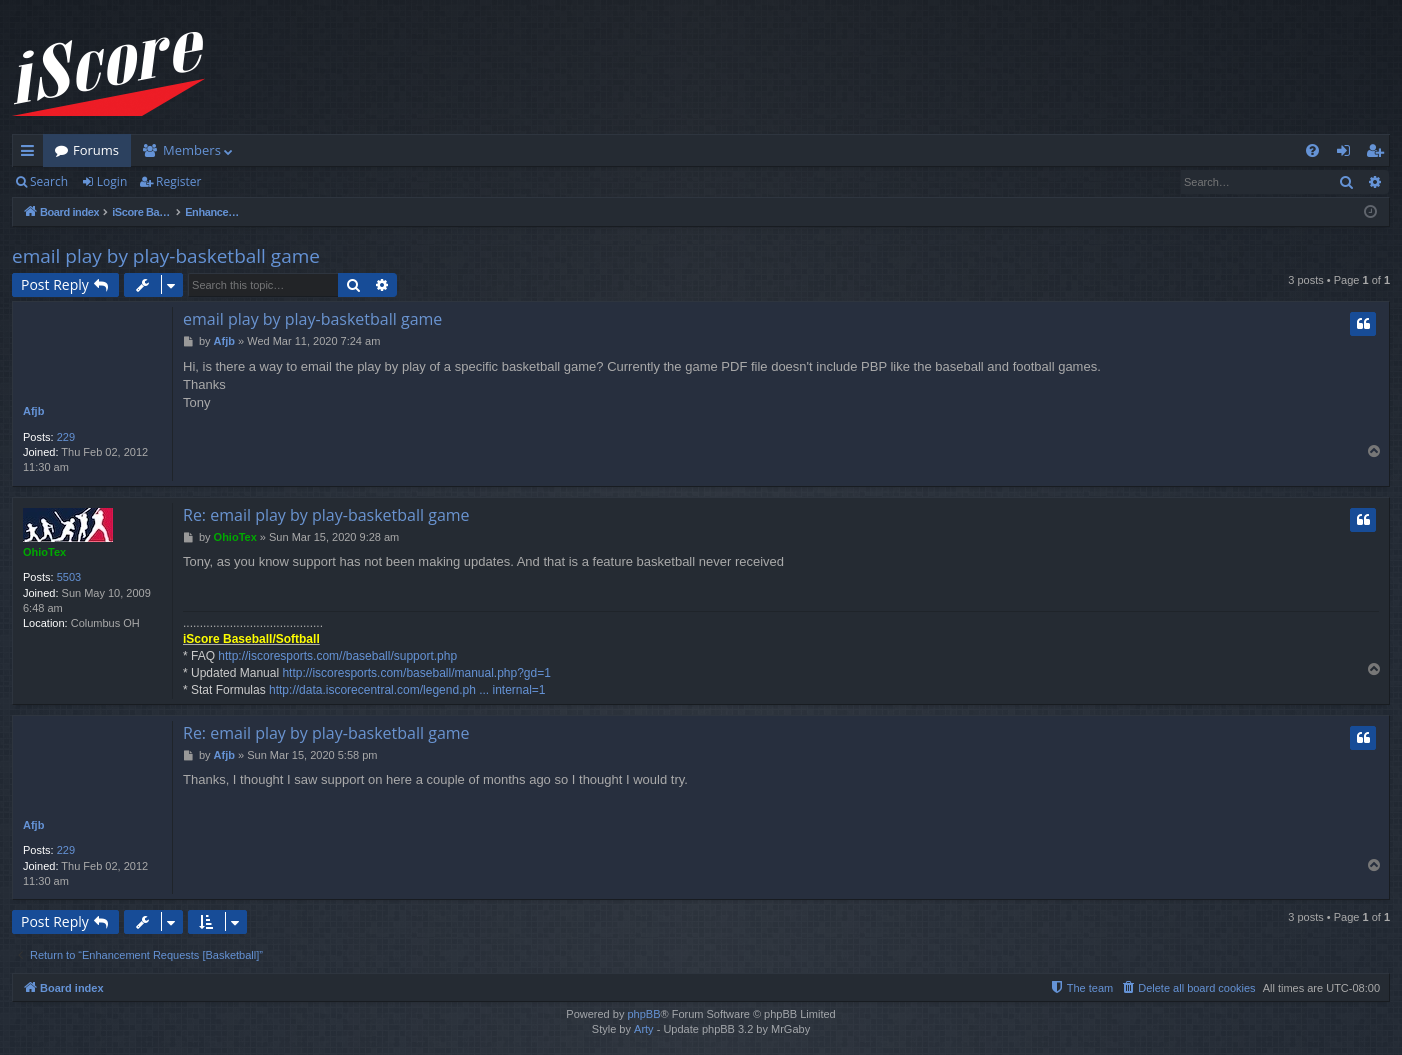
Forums (96, 150)
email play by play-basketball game (166, 256)
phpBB (643, 1014)
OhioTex (44, 552)
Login (112, 181)
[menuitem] (1312, 150)
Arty (644, 1029)
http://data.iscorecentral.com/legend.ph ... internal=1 (407, 690)
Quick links (31, 154)
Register (178, 181)
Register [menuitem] (1379, 154)
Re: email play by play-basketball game (326, 515)
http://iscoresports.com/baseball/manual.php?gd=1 (416, 673)
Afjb (33, 411)
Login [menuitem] (1347, 154)
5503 (69, 577)
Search (49, 181)
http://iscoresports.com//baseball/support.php (337, 656)
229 (66, 437)
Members (192, 150)
